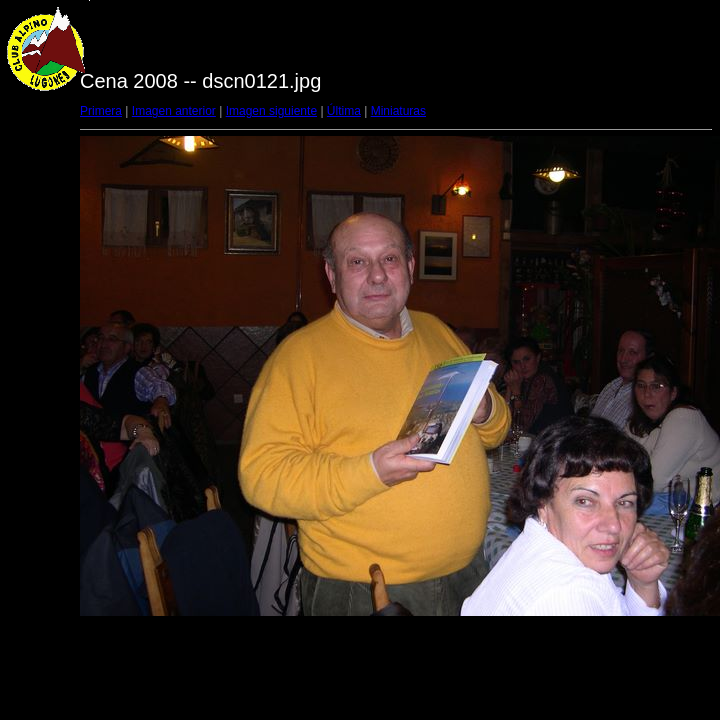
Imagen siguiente (271, 111)
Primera (101, 111)
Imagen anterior (174, 111)
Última (344, 111)
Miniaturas (398, 111)
